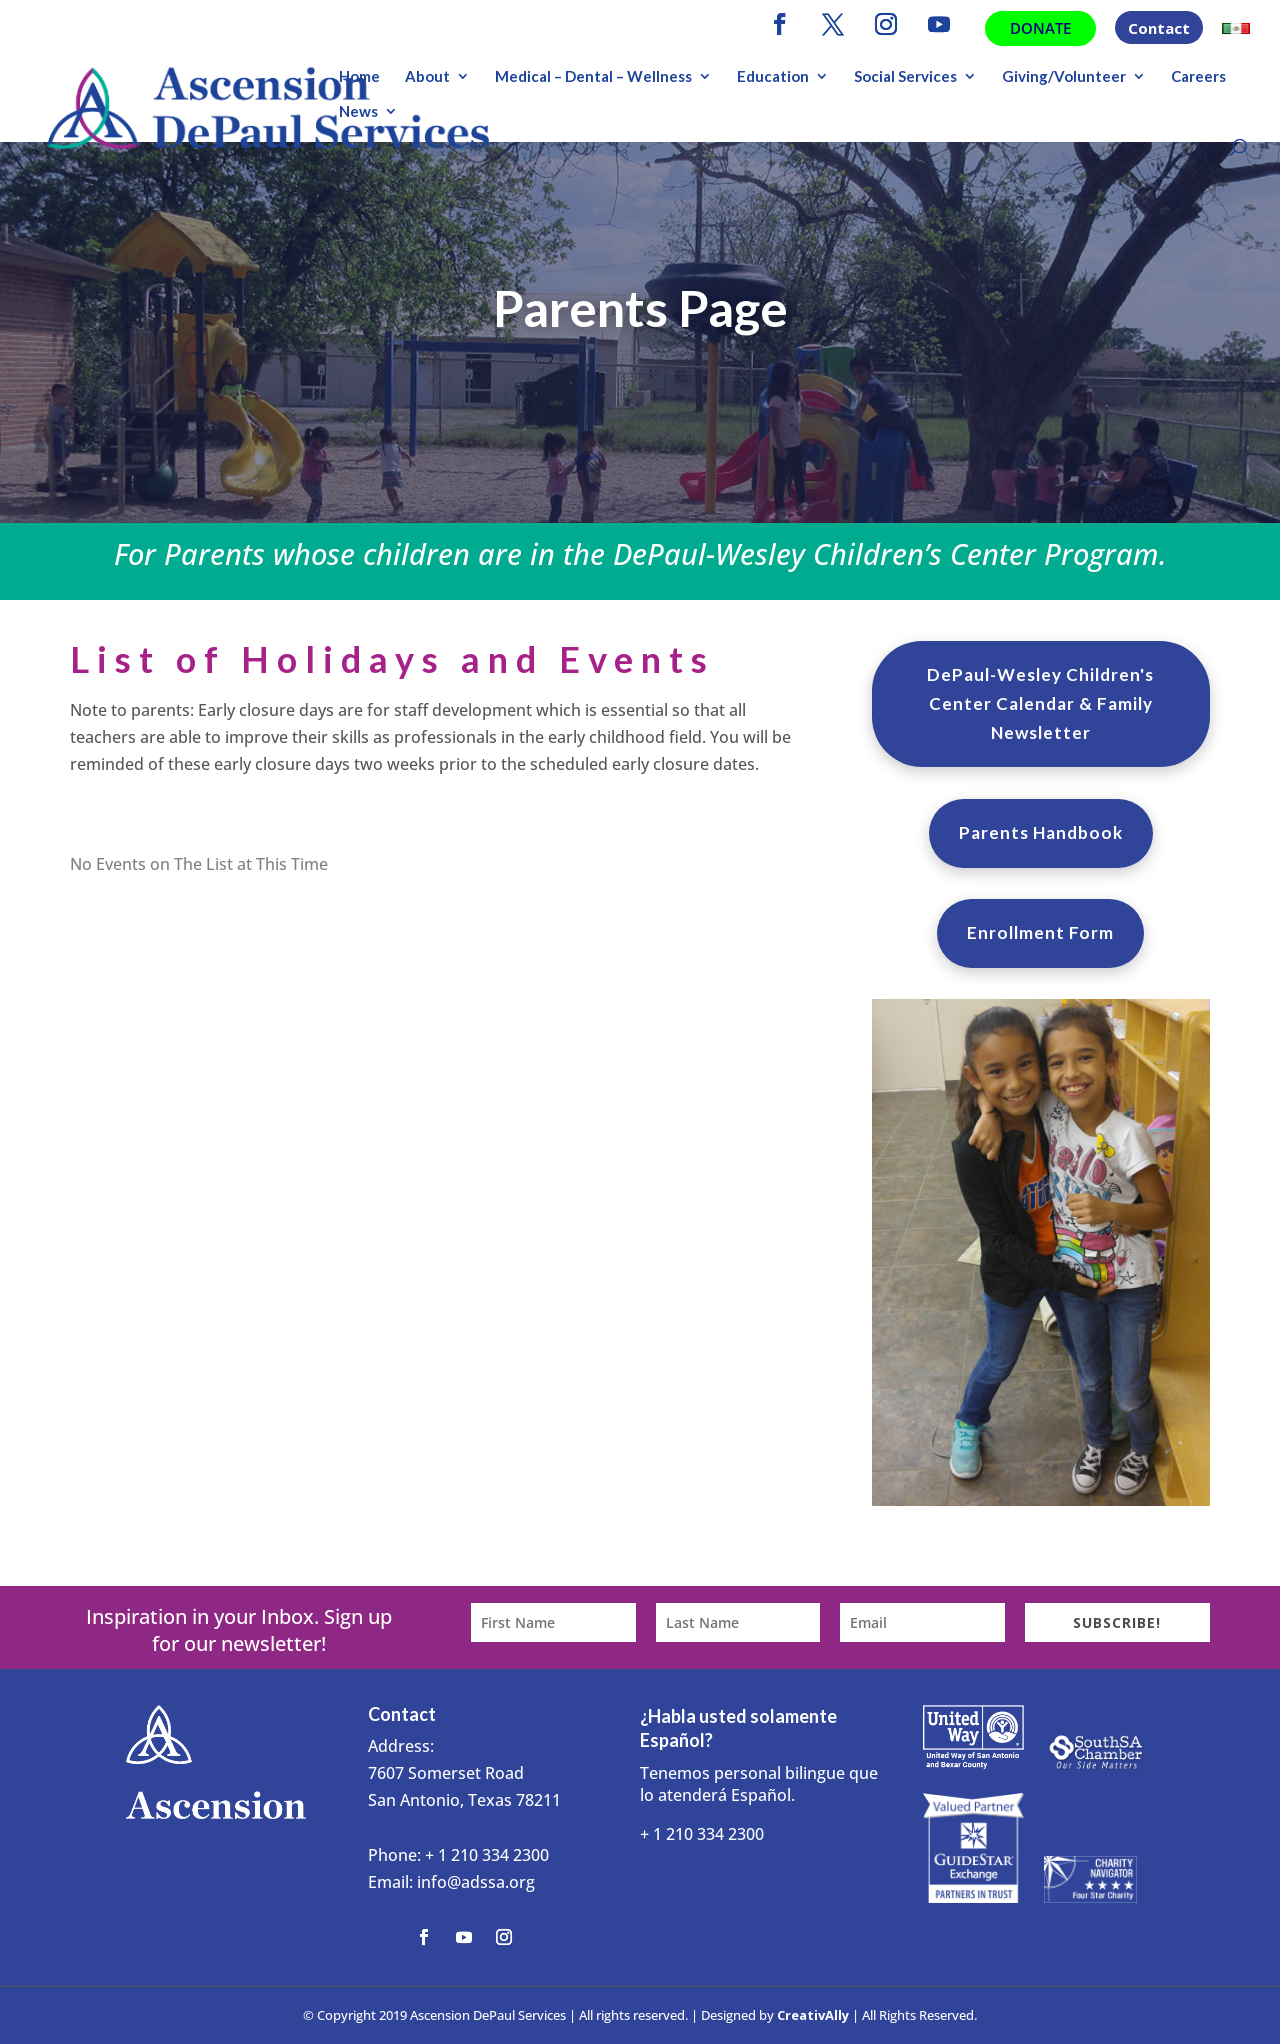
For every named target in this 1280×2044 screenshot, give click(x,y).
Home (359, 77)
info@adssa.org (476, 1882)
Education (773, 77)
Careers (1198, 77)
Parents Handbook (1041, 832)
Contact (1159, 29)
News (358, 112)
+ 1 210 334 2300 (487, 1855)
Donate (1040, 28)
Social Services (905, 77)
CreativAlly (813, 2015)
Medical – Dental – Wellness (593, 77)
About (427, 77)
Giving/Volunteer (1064, 77)
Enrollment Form (1040, 932)
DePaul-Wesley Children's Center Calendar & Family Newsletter (1040, 703)
